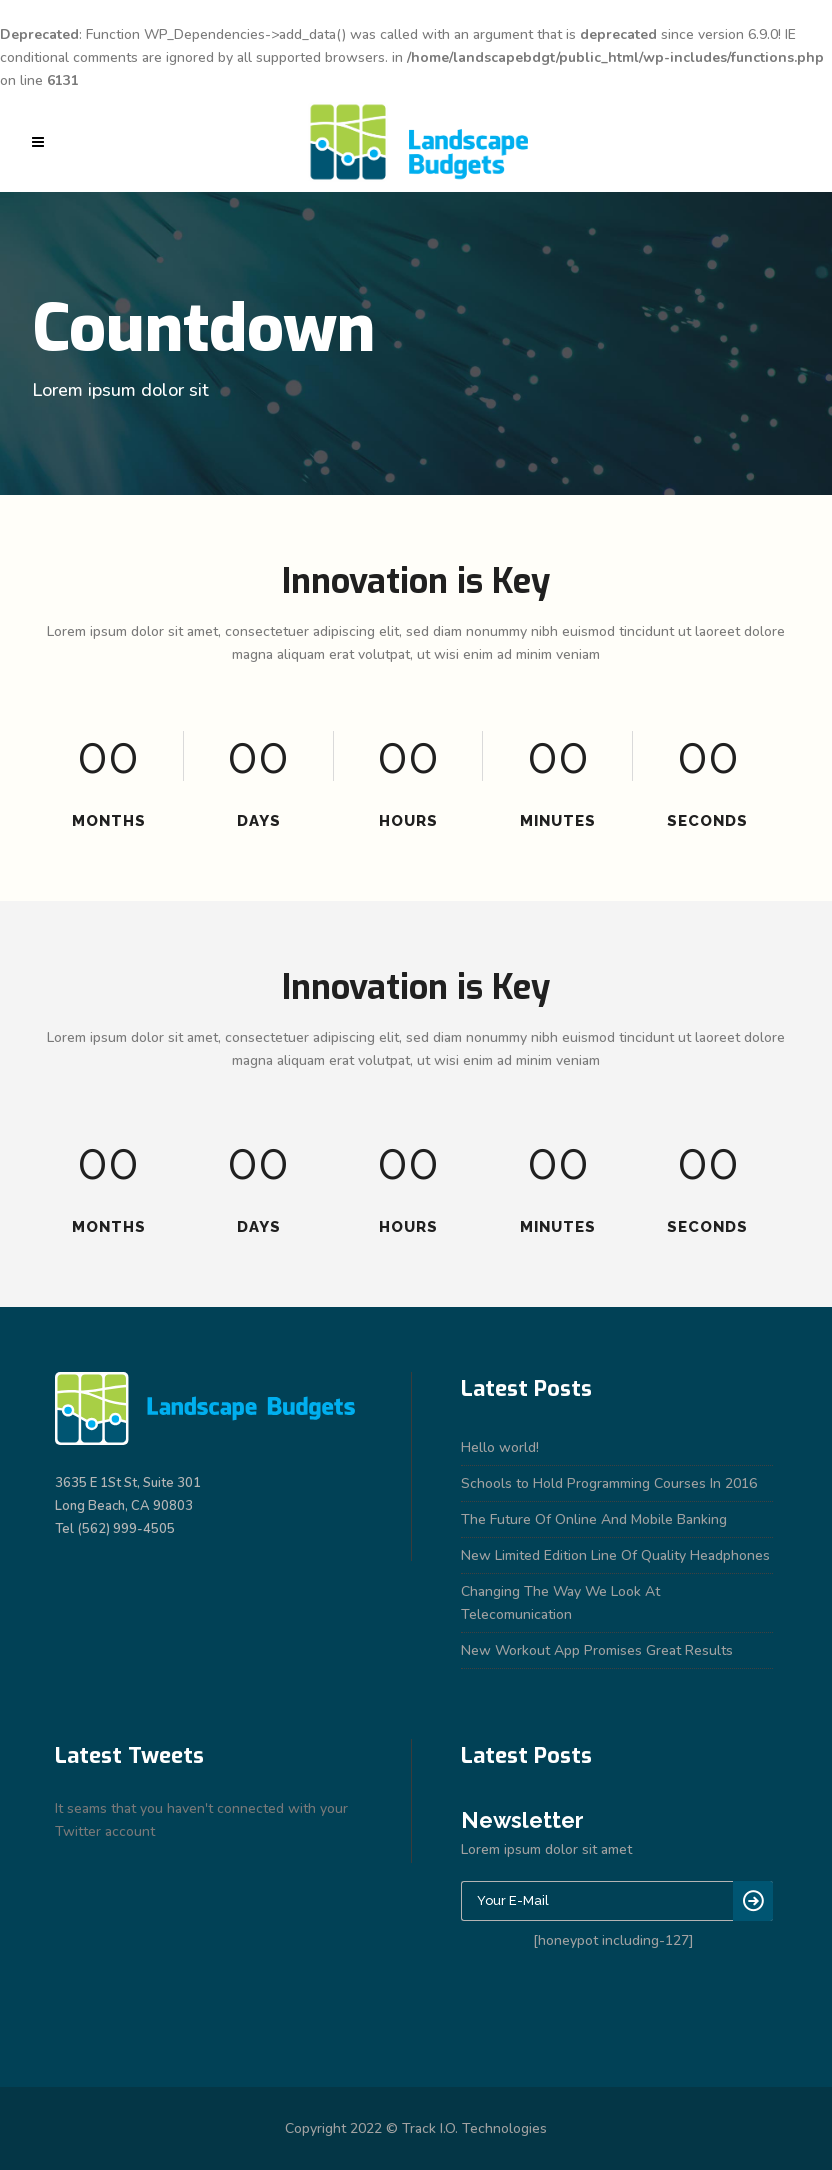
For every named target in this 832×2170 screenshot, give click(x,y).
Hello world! (500, 1447)
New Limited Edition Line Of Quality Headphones (615, 1555)
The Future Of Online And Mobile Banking (594, 1519)
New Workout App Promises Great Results (597, 1650)
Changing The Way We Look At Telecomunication (560, 1603)
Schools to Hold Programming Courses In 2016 (609, 1483)
